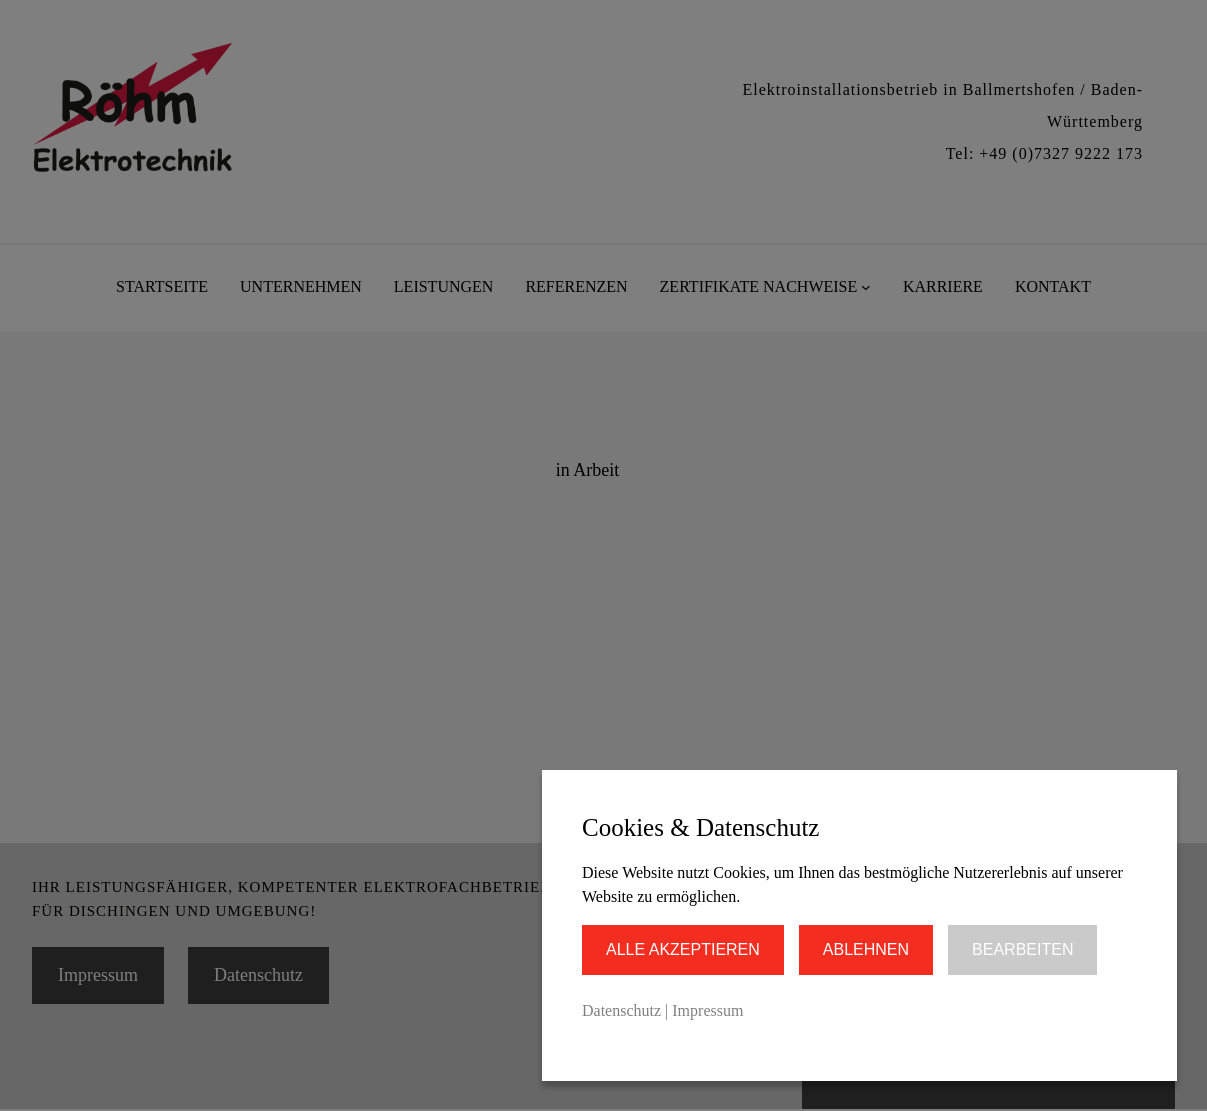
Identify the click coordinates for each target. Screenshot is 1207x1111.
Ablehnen (866, 949)
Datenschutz (621, 1010)
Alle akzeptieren (683, 949)
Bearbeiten (1022, 949)
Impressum (707, 1010)
